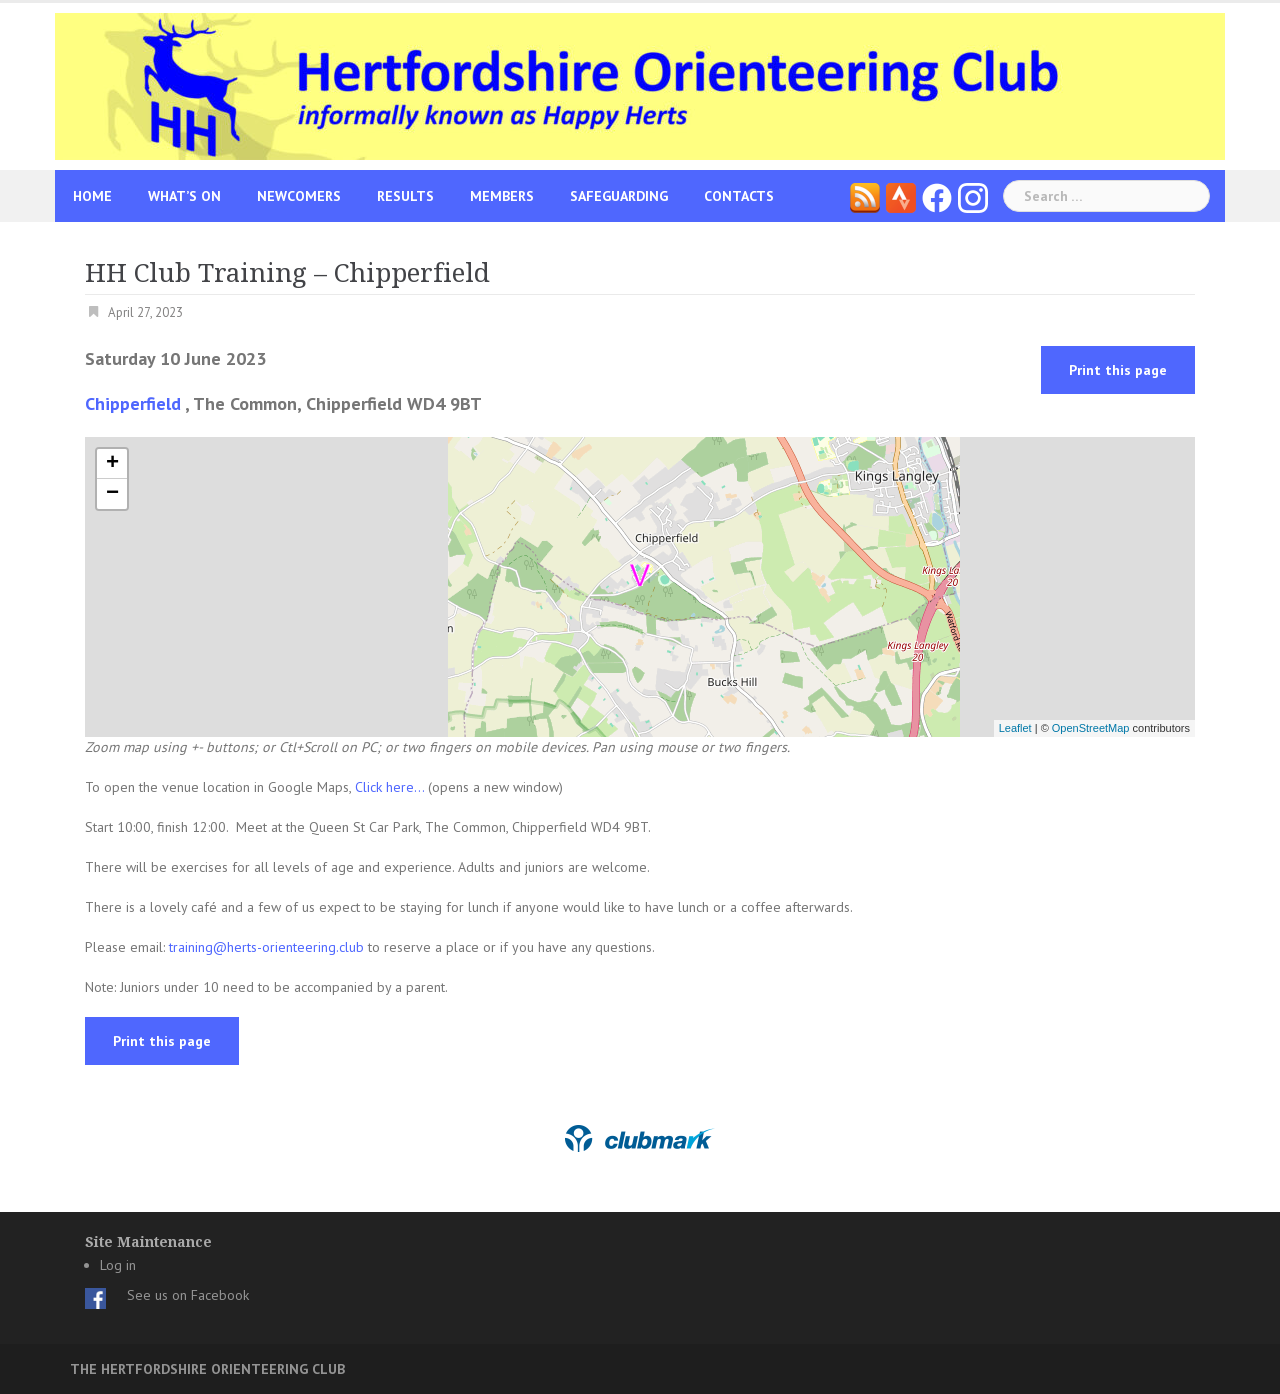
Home (92, 196)
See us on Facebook (188, 1295)
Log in (118, 1265)
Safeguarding (619, 196)
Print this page (1118, 370)
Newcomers (299, 196)
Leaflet (1015, 728)
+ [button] (112, 464)
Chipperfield (133, 403)
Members (502, 196)
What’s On (184, 196)
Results (405, 196)
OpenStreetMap (1091, 728)
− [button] (112, 494)
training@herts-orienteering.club (266, 947)
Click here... (391, 787)
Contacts (739, 196)
